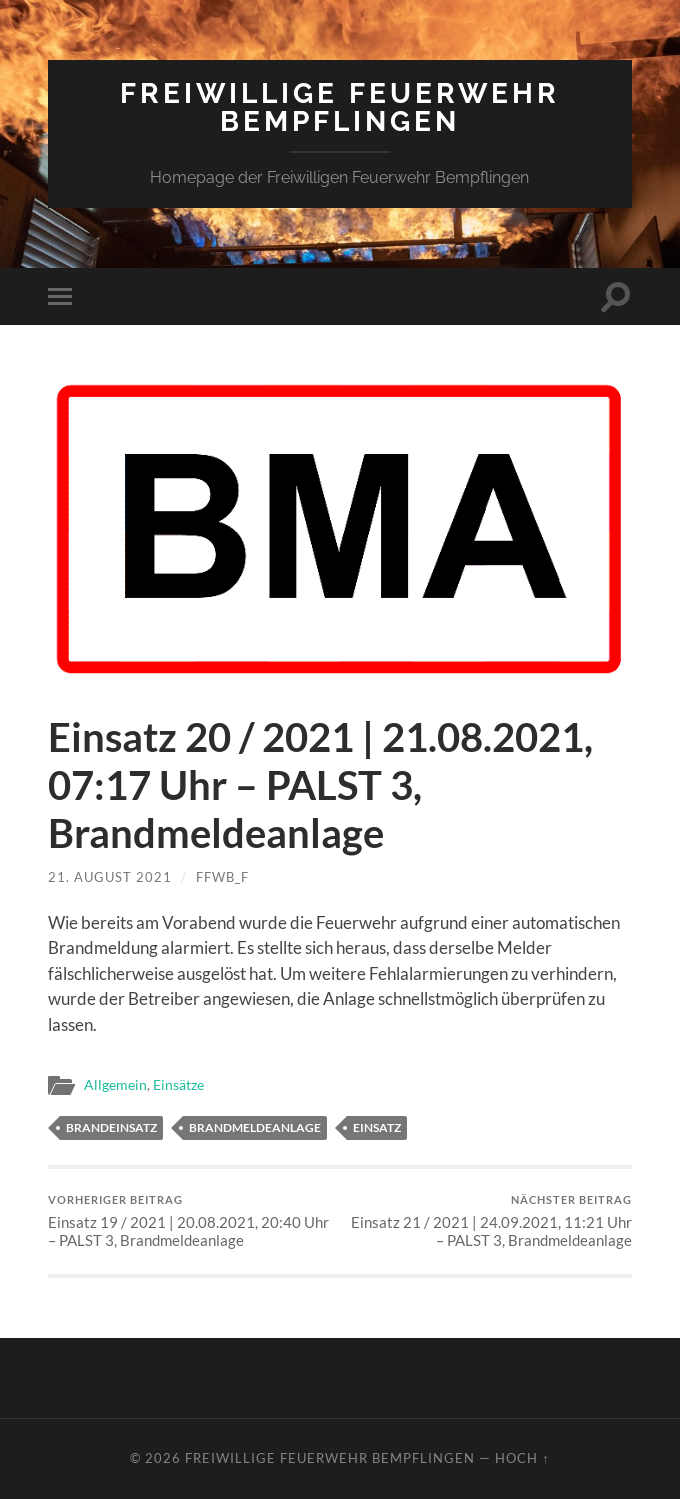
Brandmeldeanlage (255, 1127)
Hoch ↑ (522, 1458)
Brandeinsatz (111, 1127)
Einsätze (178, 1085)
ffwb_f (222, 877)
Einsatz (377, 1127)
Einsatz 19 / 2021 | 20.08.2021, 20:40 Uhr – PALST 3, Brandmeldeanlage (191, 1221)
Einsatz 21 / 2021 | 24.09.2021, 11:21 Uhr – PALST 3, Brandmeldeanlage (489, 1221)
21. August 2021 (110, 877)
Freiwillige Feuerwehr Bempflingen (340, 107)
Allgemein (115, 1085)
